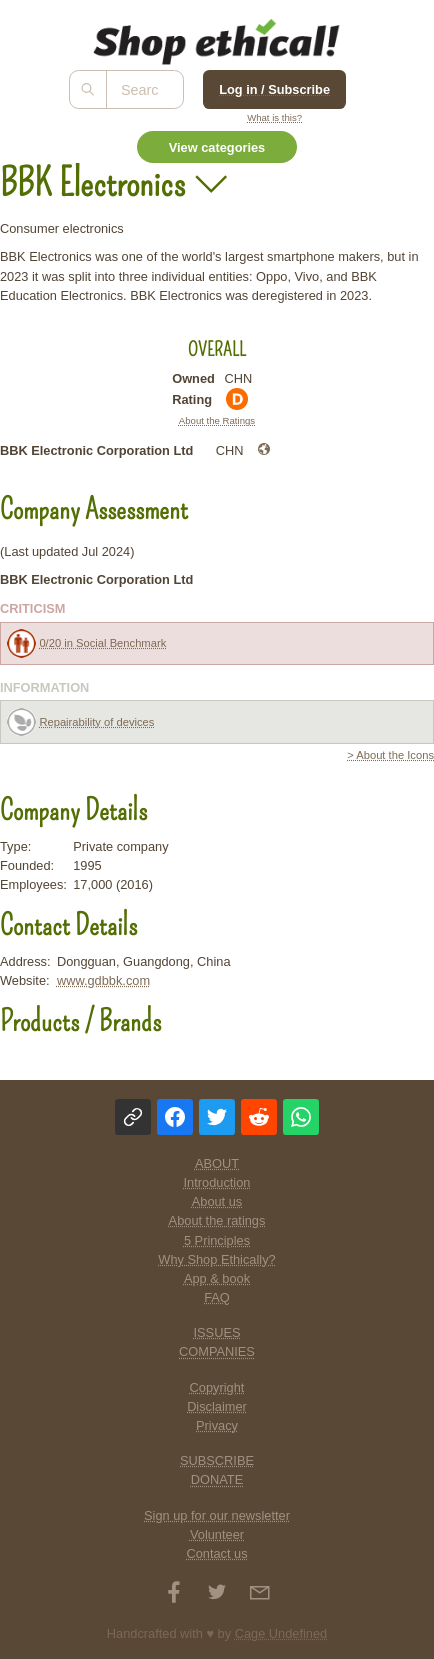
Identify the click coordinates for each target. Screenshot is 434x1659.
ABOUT (217, 1163)
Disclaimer (217, 1406)
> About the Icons (390, 755)
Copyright (217, 1387)
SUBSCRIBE (217, 1460)
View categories (217, 147)
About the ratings (217, 1220)
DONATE (217, 1479)
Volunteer (217, 1534)
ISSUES (217, 1332)
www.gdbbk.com (103, 980)
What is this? (274, 117)
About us (217, 1201)
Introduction (217, 1182)
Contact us (216, 1553)
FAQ (217, 1297)
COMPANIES (217, 1351)
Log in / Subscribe (274, 89)
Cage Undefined (281, 1633)
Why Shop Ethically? (216, 1259)
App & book (217, 1278)
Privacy (217, 1425)
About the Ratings (217, 420)
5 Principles (217, 1240)
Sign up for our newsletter (217, 1515)
